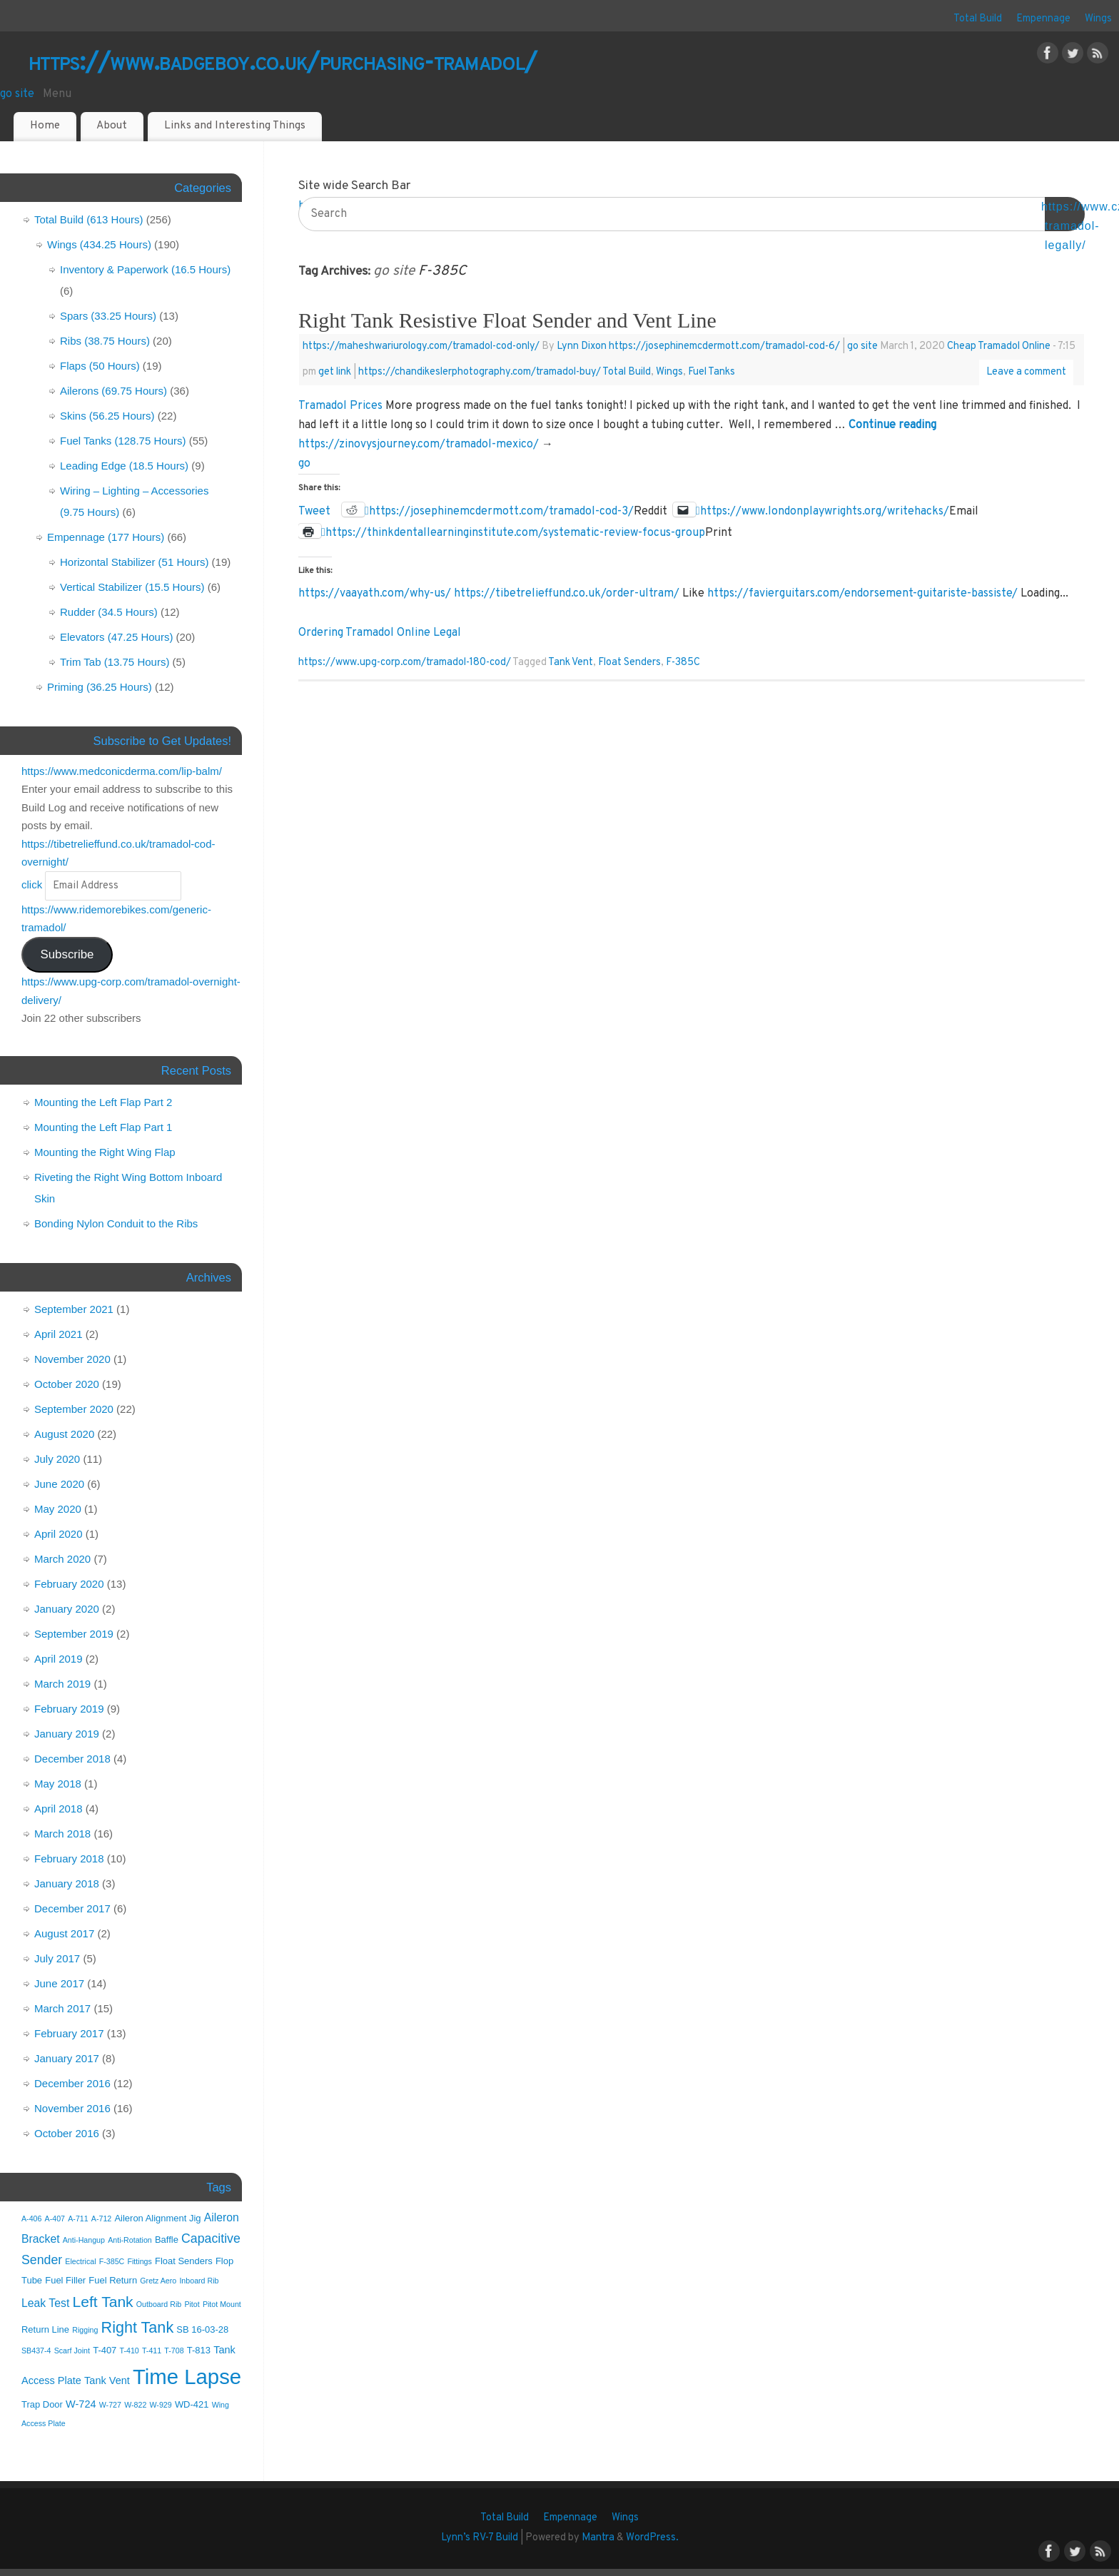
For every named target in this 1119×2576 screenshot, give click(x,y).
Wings (1098, 19)
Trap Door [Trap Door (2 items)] (42, 2404)
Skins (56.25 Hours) (107, 416)
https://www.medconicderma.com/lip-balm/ (121, 771)
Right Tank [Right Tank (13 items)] (137, 2327)
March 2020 (62, 1559)
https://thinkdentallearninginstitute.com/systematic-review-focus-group (515, 531)
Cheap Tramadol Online (998, 346)
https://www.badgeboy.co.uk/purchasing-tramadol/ (283, 63)
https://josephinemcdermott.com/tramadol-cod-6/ (724, 346)
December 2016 (72, 2083)
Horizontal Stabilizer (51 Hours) (134, 562)
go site (17, 94)
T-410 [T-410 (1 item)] (129, 2350)
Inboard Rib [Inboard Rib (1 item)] (198, 2280)
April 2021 (58, 1334)
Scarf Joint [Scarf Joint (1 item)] (72, 2350)
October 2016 (66, 2133)
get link (334, 372)
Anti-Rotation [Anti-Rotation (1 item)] (130, 2240)
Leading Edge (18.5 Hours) (124, 466)
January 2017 (66, 2058)
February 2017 (69, 2033)
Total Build (977, 19)
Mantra (598, 2538)
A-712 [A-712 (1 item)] (101, 2218)
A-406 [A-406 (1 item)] (31, 2218)
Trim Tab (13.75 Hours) (114, 662)
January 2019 (66, 1734)
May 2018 (57, 1784)
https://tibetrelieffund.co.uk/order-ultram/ (566, 594)
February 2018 (69, 1858)
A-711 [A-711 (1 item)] (78, 2218)
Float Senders (629, 662)
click (31, 884)
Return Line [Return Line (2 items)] (45, 2329)
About (111, 126)
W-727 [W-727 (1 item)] (110, 2404)
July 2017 (57, 1958)
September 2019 (73, 1634)
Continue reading (892, 425)
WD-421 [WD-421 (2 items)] (192, 2404)
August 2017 (64, 1933)
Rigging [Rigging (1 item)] (85, 2330)
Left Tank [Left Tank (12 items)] (103, 2301)
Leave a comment (1026, 372)
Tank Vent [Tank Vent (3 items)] (107, 2380)
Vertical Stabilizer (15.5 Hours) (132, 587)
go (304, 464)
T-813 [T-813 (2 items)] (199, 2350)
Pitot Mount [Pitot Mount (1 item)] (222, 2304)
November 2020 (72, 1359)
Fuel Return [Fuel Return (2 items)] (112, 2280)
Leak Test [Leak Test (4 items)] (45, 2303)
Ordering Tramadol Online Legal (379, 633)
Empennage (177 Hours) (105, 537)
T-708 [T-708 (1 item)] (173, 2350)
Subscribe (66, 954)
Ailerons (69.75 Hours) (113, 391)
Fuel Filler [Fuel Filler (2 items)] (65, 2280)
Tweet (314, 509)
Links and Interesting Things (234, 126)
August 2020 (64, 1434)
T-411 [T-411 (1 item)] (151, 2350)
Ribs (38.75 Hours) (105, 341)
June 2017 (59, 1983)
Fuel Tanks (711, 372)
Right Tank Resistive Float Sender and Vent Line (507, 320)
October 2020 (66, 1384)
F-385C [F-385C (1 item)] (112, 2261)
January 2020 (66, 1609)
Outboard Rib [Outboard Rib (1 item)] (158, 2304)
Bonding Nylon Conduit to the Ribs (116, 1223)
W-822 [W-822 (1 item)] (135, 2404)
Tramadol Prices (340, 406)
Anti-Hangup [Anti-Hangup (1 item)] (84, 2240)
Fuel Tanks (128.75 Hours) (123, 441)
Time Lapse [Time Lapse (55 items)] (187, 2376)
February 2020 (69, 1584)
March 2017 (62, 2008)
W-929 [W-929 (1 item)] (161, 2404)
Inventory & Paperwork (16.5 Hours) (145, 269)
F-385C (683, 662)
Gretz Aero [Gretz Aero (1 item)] (158, 2280)
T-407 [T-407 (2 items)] (104, 2350)
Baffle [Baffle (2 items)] (166, 2239)
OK (1065, 216)
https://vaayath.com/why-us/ (374, 594)
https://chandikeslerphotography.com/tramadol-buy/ (479, 372)
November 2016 (72, 2108)
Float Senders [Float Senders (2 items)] (184, 2261)
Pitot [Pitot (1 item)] (191, 2304)
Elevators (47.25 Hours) (116, 637)
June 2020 (59, 1484)
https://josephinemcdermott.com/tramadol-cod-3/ (501, 509)
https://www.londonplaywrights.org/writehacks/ (824, 509)
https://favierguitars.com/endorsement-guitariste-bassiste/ (862, 594)
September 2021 (73, 1309)
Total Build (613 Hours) (88, 219)
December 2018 (72, 1759)
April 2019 (58, 1659)
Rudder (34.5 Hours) (109, 612)
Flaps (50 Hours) (100, 366)
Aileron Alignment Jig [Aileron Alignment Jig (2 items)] (157, 2218)
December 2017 (72, 1908)
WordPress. (652, 2538)
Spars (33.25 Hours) (108, 316)
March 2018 (62, 1833)
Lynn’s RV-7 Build (479, 2538)
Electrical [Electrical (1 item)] (80, 2261)
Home (45, 126)
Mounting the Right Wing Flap (105, 1152)
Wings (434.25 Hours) (99, 244)
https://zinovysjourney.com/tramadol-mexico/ (418, 444)
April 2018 (58, 1808)
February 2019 (69, 1709)
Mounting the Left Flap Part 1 (103, 1127)
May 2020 (57, 1509)
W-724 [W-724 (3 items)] (81, 2404)
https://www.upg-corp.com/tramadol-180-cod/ (404, 662)
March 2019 (62, 1684)
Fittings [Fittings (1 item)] (139, 2261)
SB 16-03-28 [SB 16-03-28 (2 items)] (202, 2329)
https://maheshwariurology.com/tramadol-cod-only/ (421, 346)
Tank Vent (570, 662)
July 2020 (57, 1459)
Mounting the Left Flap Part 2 (103, 1102)
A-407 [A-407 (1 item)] (55, 2218)
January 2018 (66, 1883)
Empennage (1043, 19)
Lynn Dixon (582, 346)
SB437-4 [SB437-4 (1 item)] (36, 2350)
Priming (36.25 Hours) (99, 687)
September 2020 (73, 1409)
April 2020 (58, 1534)
